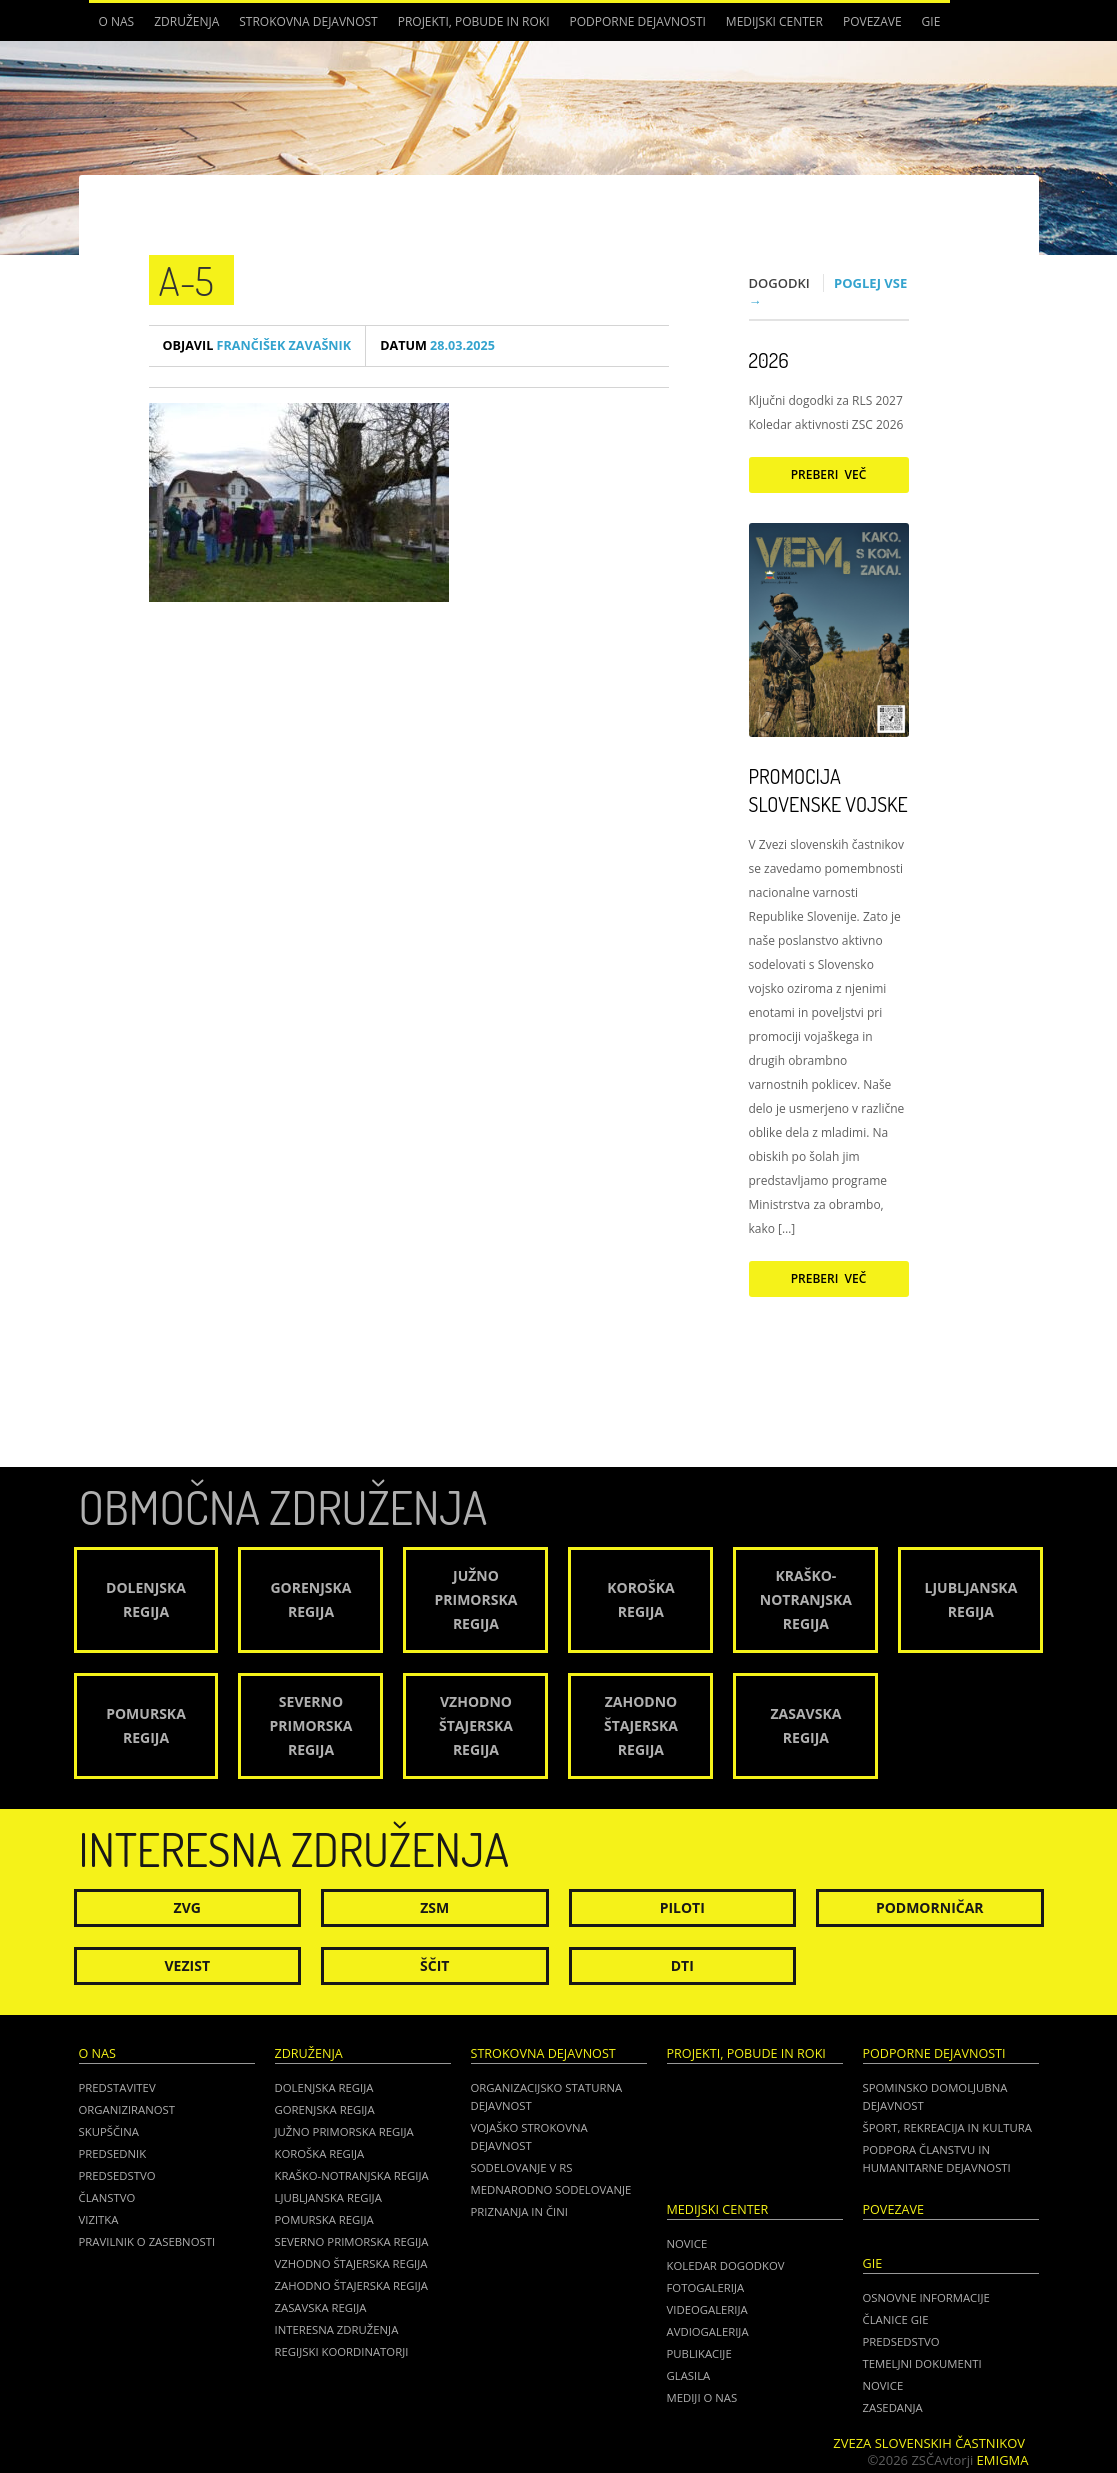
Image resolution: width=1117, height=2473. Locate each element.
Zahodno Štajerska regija (351, 2285)
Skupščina (109, 2131)
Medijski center (774, 21)
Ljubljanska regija (328, 2197)
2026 (769, 360)
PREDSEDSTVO (901, 2341)
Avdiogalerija (708, 2331)
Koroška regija (320, 2153)
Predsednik (113, 2153)
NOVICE (883, 2385)
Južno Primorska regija (344, 2131)
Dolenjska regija (324, 2087)
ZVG (187, 1907)
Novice (687, 2243)
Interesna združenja (337, 2329)
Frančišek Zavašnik (257, 345)
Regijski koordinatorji (342, 2351)
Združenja (186, 21)
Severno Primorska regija (352, 2241)
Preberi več (829, 474)
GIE (931, 21)
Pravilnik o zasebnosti (147, 2241)
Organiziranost (127, 2109)
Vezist (188, 1965)
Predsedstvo (117, 2175)
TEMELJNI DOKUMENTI (922, 2363)
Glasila (689, 2375)
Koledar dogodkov (726, 2265)
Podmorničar (930, 1907)
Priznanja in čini (519, 2211)
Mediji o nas (702, 2397)
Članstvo (107, 2197)
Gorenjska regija (325, 2109)
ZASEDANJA (893, 2407)
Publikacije (699, 2353)
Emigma (1003, 2460)
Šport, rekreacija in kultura (947, 2127)
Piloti (682, 1907)
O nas (117, 21)
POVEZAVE (872, 21)
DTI (682, 1965)
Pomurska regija (324, 2219)
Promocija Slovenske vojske (828, 790)
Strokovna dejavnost (308, 21)
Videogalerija (707, 2309)
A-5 (186, 280)
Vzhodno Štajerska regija (351, 2263)
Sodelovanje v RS (522, 2167)
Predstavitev (117, 2087)
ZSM (434, 1907)
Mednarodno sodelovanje (551, 2189)
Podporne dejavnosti (638, 21)
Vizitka (99, 2219)
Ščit (434, 1965)
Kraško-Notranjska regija (352, 2175)
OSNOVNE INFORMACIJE (926, 2297)
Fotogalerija (706, 2287)
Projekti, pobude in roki (474, 21)
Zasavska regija (321, 2307)
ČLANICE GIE (896, 2319)
